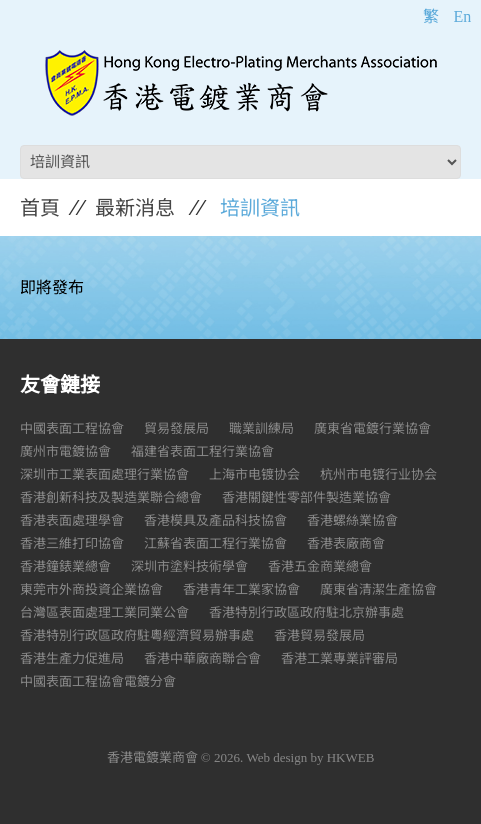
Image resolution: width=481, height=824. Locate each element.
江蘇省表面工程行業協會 (215, 543)
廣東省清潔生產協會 (378, 589)
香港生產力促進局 (72, 658)
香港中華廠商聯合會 (202, 658)
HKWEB (351, 757)
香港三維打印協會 (72, 543)
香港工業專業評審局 (339, 658)
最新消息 (135, 208)
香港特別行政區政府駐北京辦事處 (306, 612)
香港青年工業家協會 (241, 589)
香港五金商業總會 (320, 566)
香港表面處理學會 (72, 520)
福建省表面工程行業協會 (202, 451)
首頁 (40, 208)
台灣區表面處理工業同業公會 (104, 612)
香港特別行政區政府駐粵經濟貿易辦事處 (137, 635)
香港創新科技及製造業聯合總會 (111, 497)
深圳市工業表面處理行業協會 (104, 474)
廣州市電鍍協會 (65, 451)
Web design (277, 757)
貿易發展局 (176, 428)
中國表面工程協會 (72, 428)
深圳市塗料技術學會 (189, 566)
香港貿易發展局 (319, 635)
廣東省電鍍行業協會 (372, 428)
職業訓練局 (261, 428)
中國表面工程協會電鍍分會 (98, 681)
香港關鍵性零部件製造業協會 (306, 497)
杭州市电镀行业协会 (378, 474)
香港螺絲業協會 (352, 520)
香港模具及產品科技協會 (215, 520)
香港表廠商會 (346, 543)
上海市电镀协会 (254, 474)
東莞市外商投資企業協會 (91, 589)
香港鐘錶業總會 (65, 566)
